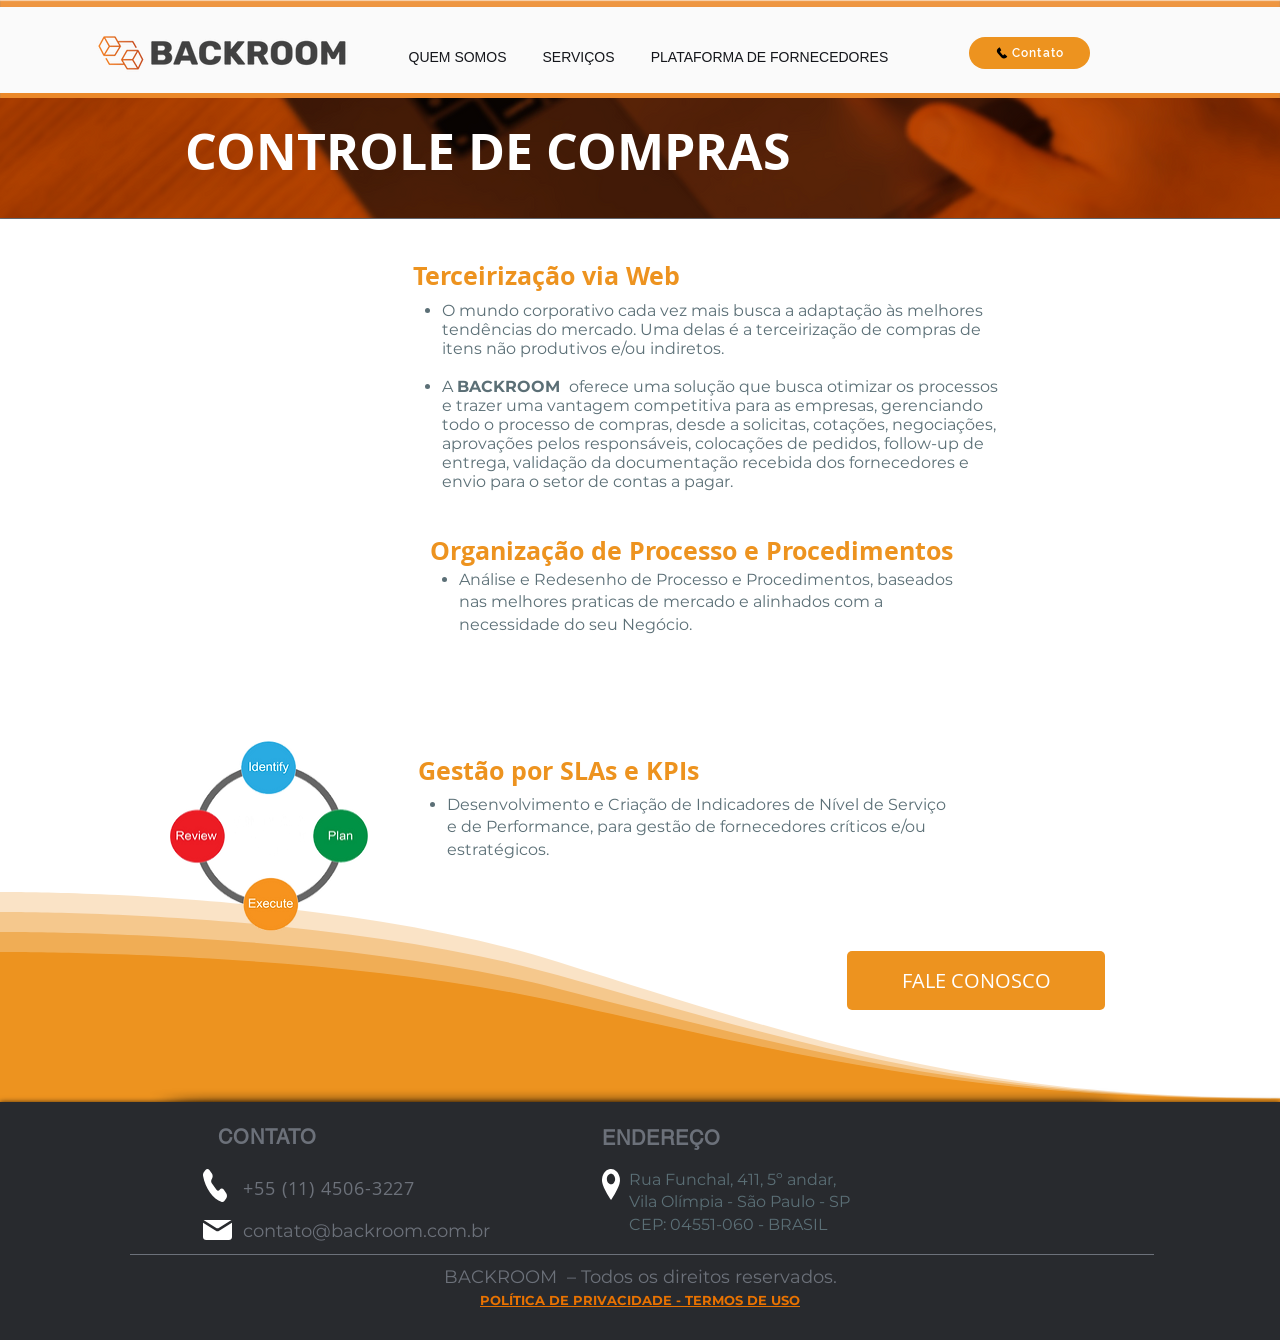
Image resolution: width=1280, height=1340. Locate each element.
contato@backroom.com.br (366, 1231)
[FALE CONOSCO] (976, 980)
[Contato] (1029, 53)
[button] (579, 48)
